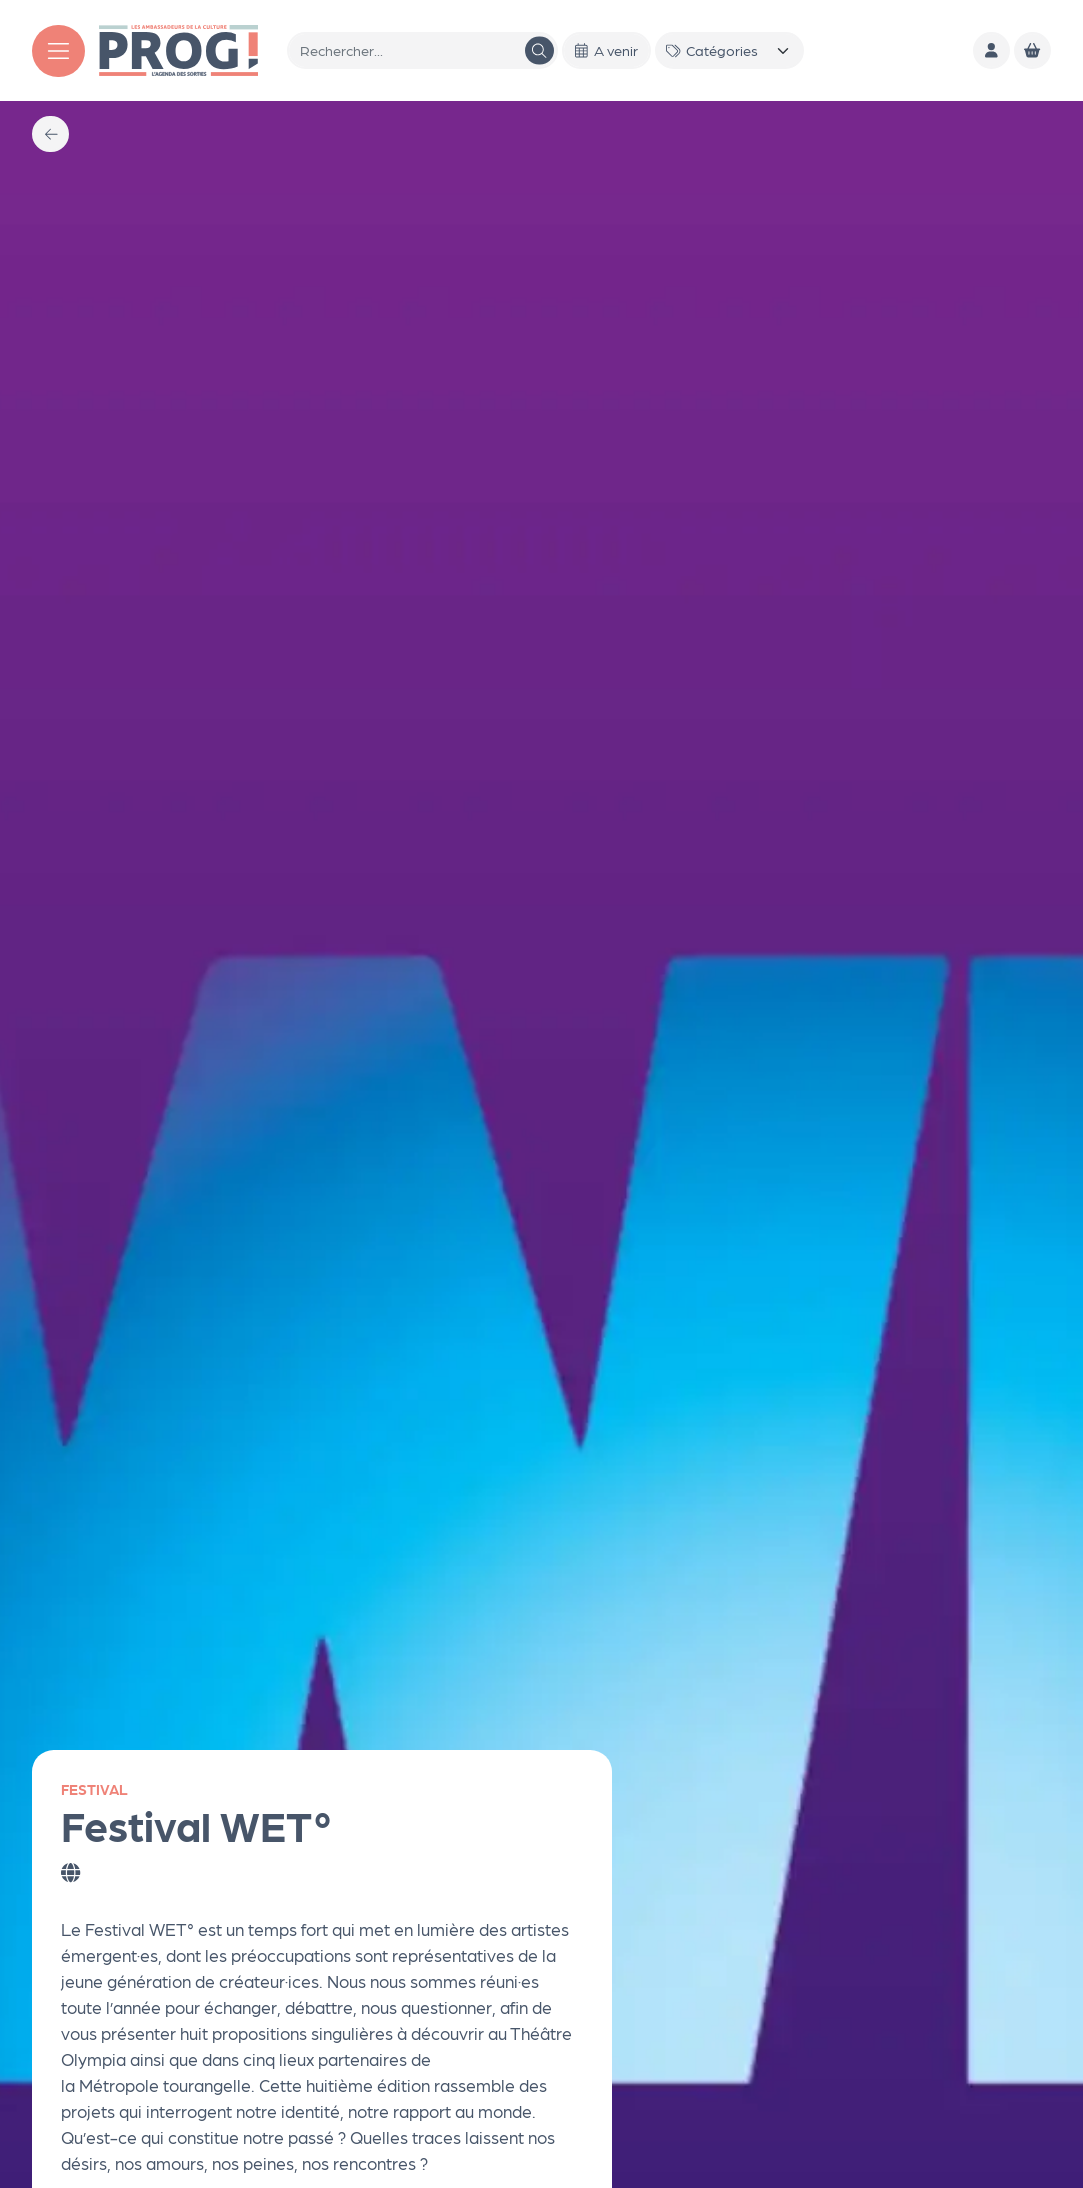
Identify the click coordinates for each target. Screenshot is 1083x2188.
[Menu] (58, 51)
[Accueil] (178, 48)
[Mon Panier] (1032, 50)
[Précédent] (50, 134)
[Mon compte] (991, 50)
